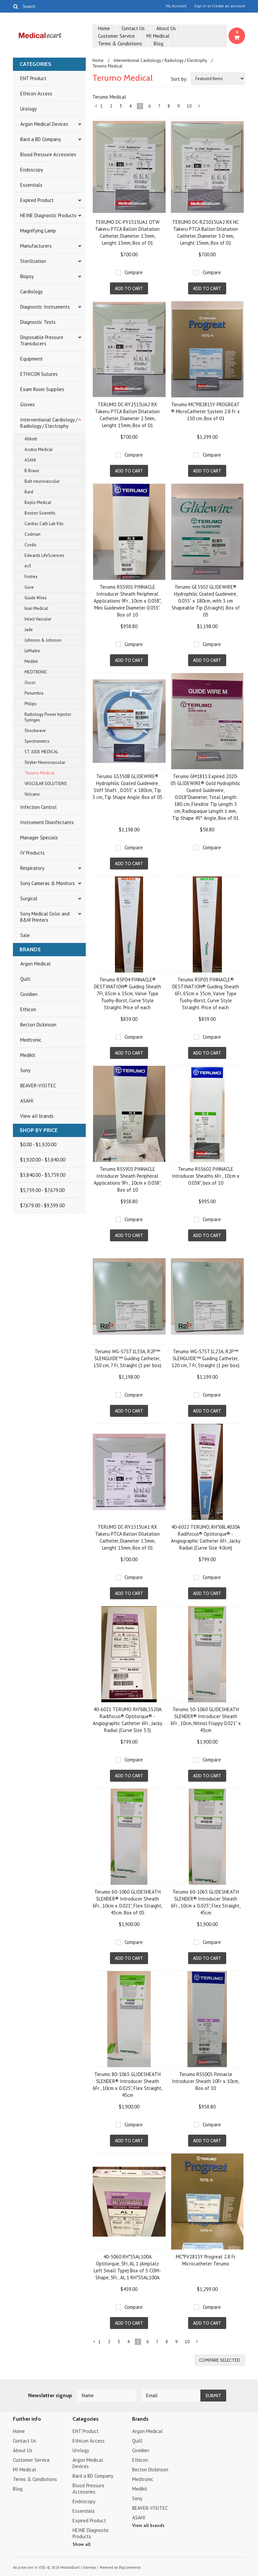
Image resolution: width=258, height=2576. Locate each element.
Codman (32, 534)
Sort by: (179, 79)
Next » (199, 107)
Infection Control (38, 807)
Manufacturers (36, 246)
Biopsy (27, 276)
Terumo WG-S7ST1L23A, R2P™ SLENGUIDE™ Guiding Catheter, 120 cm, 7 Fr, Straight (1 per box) (205, 1358)
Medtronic (30, 1040)
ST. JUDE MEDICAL (41, 752)
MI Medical (158, 36)
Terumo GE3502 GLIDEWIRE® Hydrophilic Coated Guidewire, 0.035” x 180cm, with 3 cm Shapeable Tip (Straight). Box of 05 (206, 601)
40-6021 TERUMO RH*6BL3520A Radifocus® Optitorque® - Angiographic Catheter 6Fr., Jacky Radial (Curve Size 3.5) (127, 1719)
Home (104, 28)
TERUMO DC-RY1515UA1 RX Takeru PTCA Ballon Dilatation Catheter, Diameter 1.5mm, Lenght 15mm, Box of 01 (127, 1537)
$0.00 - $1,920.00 (38, 1144)
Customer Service (116, 36)
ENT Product (33, 78)
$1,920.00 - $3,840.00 (42, 1160)
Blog (158, 43)
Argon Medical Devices (44, 124)
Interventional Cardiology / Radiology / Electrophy (48, 423)
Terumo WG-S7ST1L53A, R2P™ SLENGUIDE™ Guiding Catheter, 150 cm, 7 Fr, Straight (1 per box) (127, 1358)
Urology (28, 109)
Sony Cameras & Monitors (47, 883)
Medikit (31, 661)
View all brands (37, 1116)
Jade (29, 629)
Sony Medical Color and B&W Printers (45, 917)
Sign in (200, 6)
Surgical (28, 898)
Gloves (27, 404)
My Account (176, 6)
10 (189, 106)
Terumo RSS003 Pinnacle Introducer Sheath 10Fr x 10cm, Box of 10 (205, 2081)
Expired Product (37, 200)
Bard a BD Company (40, 139)
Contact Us (133, 28)
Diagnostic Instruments (45, 307)
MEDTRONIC (36, 672)
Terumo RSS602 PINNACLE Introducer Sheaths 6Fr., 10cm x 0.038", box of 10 (205, 1176)
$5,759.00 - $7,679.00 (42, 1190)
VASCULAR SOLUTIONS (46, 783)
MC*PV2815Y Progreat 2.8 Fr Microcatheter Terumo (205, 2260)
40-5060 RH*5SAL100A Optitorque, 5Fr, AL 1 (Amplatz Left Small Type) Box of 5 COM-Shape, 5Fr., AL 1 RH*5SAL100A (127, 2267)
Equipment (31, 359)
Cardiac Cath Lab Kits (44, 523)
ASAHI (30, 460)
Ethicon (28, 1009)
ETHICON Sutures (39, 374)
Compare (134, 272)
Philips (31, 704)
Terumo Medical (40, 773)
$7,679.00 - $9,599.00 (42, 1205)
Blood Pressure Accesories (48, 154)
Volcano (32, 794)
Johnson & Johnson (43, 640)
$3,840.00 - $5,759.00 (42, 1175)
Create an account (228, 6)
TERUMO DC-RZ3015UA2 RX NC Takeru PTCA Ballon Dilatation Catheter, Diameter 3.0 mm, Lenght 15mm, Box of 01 (205, 232)
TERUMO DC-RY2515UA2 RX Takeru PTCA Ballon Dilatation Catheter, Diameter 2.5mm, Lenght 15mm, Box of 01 (127, 414)
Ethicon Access (36, 93)
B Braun (32, 470)
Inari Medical (36, 608)
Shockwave (35, 730)
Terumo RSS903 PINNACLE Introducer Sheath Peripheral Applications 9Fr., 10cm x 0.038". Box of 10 (127, 1179)
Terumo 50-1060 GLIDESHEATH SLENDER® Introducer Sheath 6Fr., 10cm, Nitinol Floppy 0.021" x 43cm (206, 1719)
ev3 (28, 566)
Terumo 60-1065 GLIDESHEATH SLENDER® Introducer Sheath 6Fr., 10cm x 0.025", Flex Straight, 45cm (205, 1902)
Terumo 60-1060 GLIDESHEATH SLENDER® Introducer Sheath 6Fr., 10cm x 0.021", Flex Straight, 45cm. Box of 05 (127, 1902)
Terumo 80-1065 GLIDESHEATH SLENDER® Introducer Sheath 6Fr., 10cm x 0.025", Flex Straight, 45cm (127, 2084)
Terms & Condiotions (120, 43)
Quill (25, 979)
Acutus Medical (39, 449)
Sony (25, 1070)
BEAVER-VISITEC (38, 1085)
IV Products (32, 853)
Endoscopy (31, 170)
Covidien (28, 994)
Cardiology (31, 291)
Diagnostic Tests (38, 322)
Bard (29, 492)
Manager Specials (39, 837)
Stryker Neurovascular (45, 762)
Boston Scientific (40, 513)
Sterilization (33, 261)
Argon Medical (35, 964)
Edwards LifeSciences (44, 555)
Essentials (31, 185)
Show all (81, 2544)
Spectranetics (37, 741)
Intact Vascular (38, 619)
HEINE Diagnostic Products (48, 215)
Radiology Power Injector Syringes (48, 717)
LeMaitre (32, 651)
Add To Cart (129, 288)
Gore (29, 587)
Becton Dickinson (38, 1024)
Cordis (30, 545)
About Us (166, 28)
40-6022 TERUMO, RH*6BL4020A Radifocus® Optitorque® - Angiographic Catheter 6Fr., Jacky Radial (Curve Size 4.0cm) (205, 1537)
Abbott (31, 439)
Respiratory (32, 868)
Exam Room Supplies (42, 389)
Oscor (30, 682)
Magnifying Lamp (38, 230)
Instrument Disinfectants (47, 822)
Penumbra (34, 693)
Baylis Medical (38, 502)
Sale (25, 935)
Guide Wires (36, 598)
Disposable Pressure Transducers (41, 340)
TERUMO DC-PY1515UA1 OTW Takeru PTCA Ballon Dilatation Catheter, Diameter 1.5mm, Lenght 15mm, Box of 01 (127, 232)
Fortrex (31, 576)
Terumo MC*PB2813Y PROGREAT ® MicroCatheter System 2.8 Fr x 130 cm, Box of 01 (205, 411)
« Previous (96, 107)
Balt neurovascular (42, 481)
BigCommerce (130, 2567)
